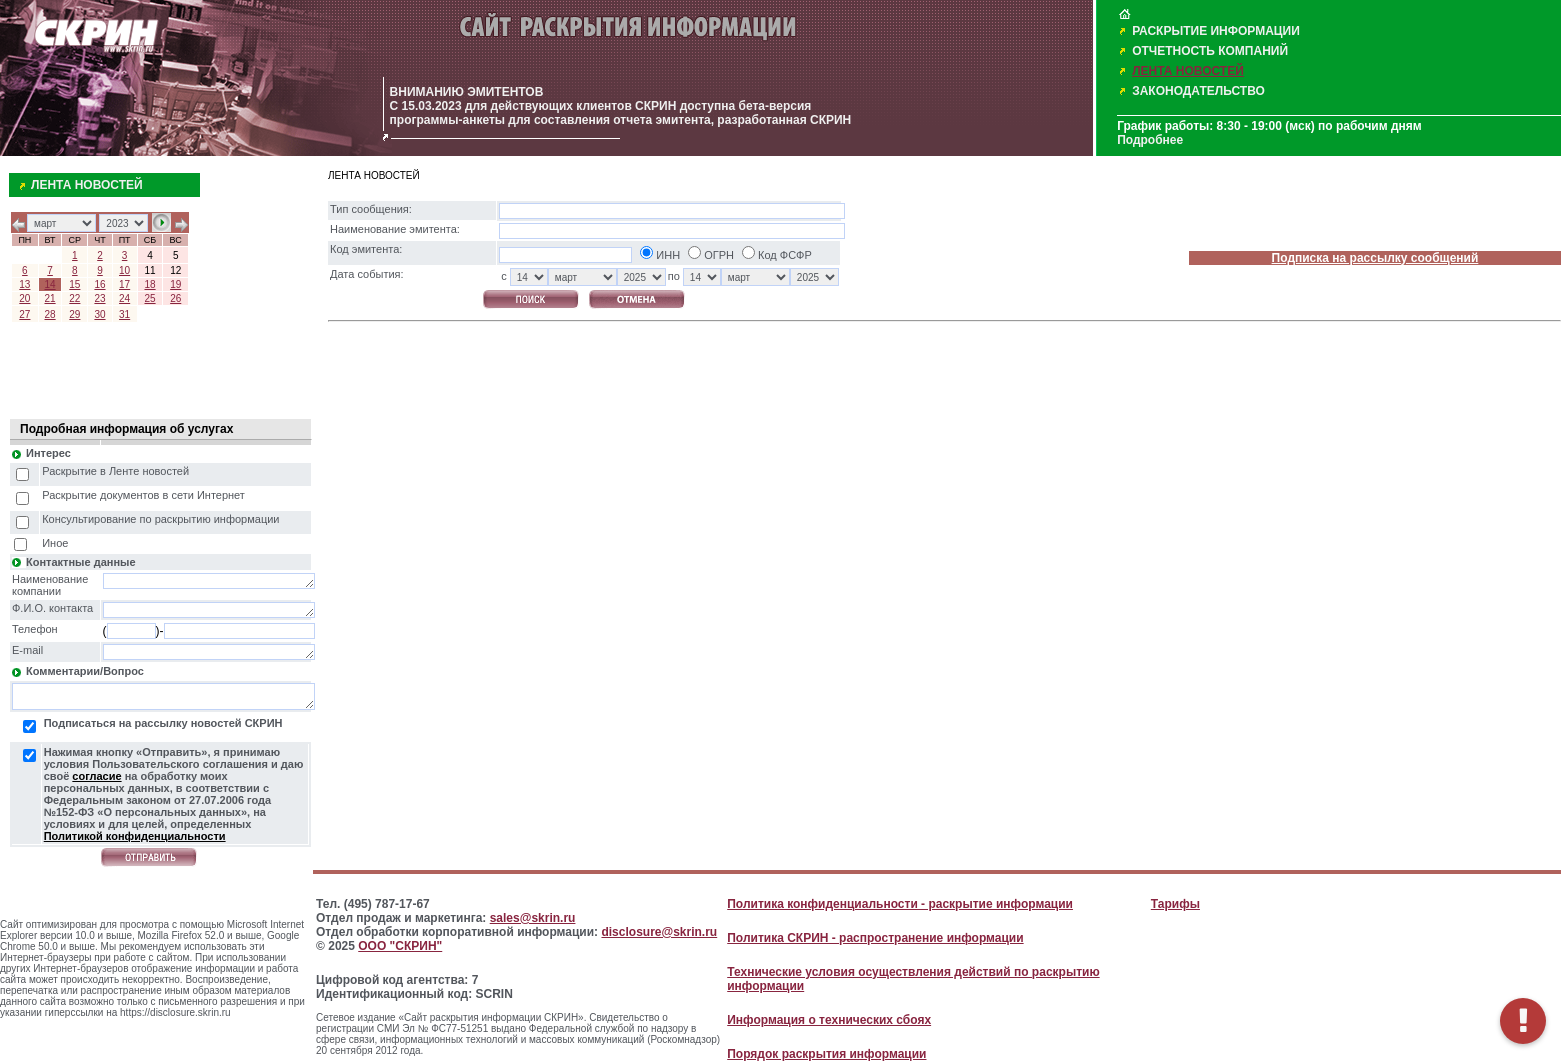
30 (99, 314)
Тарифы (1175, 904)
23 (99, 298)
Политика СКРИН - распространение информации (875, 938)
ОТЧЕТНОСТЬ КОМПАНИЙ (1210, 51)
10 (124, 270)
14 (50, 284)
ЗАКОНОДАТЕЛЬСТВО (1198, 91)
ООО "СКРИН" (400, 946)
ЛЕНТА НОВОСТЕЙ (1188, 71)
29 (74, 314)
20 (24, 298)
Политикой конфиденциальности (135, 836)
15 (74, 284)
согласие (96, 776)
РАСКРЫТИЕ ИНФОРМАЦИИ (1216, 31)
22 (74, 298)
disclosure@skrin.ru (659, 932)
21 (50, 298)
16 (99, 284)
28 (50, 314)
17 (124, 284)
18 (149, 284)
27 (24, 314)
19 (175, 284)
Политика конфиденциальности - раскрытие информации (900, 904)
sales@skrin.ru (533, 918)
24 (124, 298)
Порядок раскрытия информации (826, 1054)
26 (175, 298)
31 (124, 314)
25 (149, 298)
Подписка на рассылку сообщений (1375, 258)
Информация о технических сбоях (829, 1020)
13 (24, 284)
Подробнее (1150, 140)
